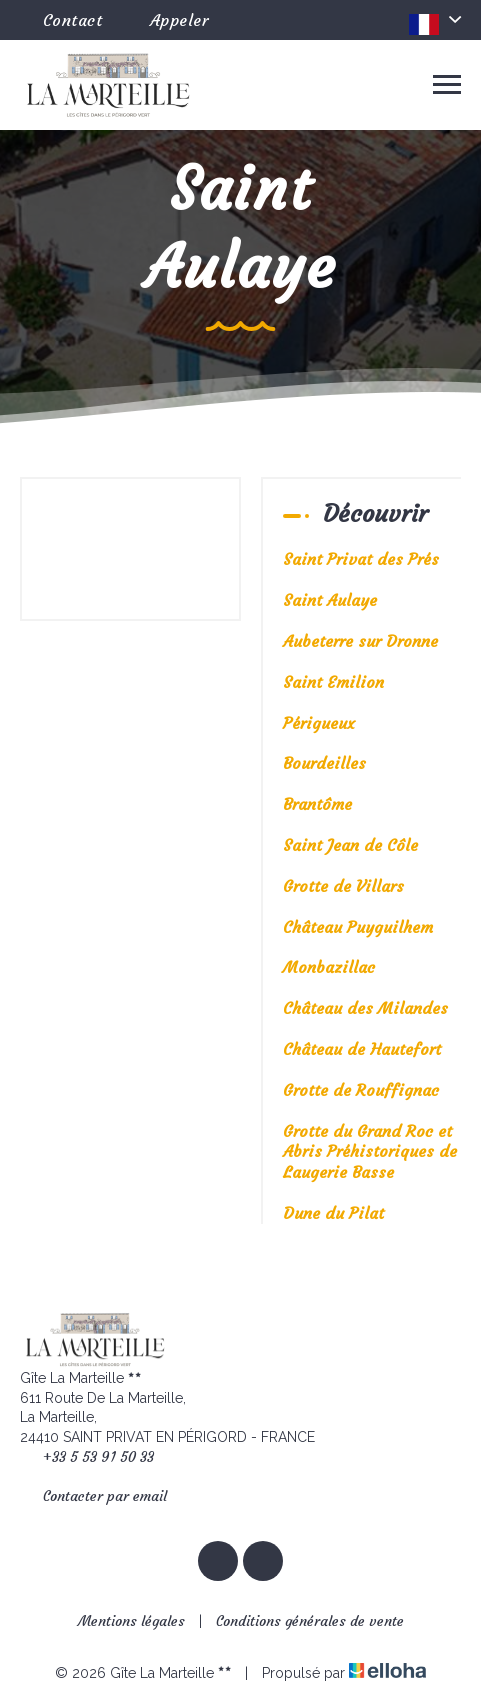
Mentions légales (131, 1621)
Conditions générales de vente (310, 1621)
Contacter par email (93, 1496)
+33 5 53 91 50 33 (87, 1457)
